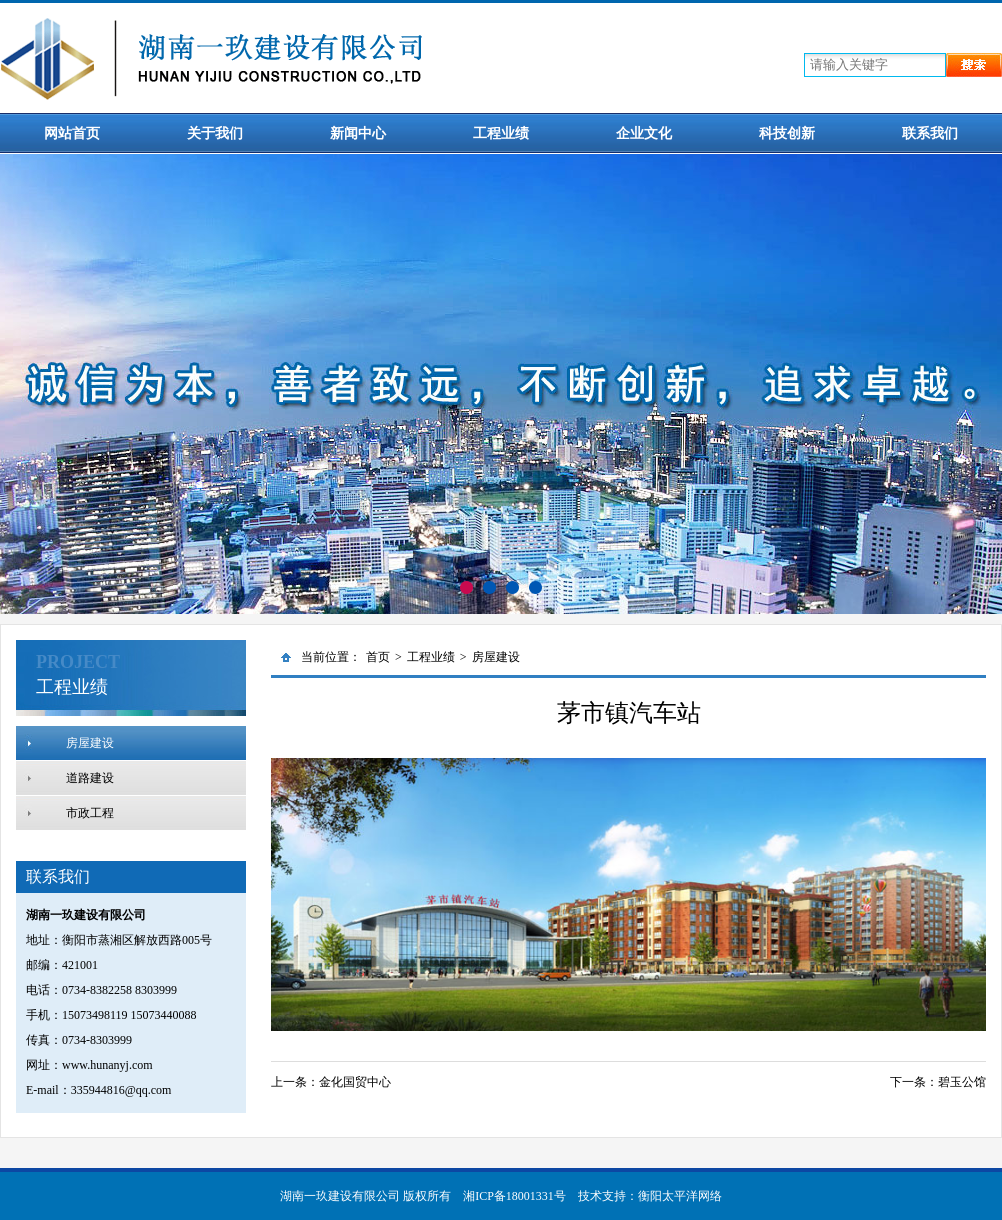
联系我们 (930, 133)
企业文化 (644, 133)
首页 (378, 657)
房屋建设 (90, 743)
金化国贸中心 (355, 1082)
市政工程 (90, 813)
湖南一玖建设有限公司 (340, 1196)
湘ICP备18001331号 (514, 1196)
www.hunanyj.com (107, 1065)
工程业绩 (501, 133)
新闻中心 (358, 133)
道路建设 (90, 778)
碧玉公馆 (962, 1082)
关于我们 (215, 133)
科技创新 (787, 133)
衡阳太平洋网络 (680, 1196)
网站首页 (72, 133)
